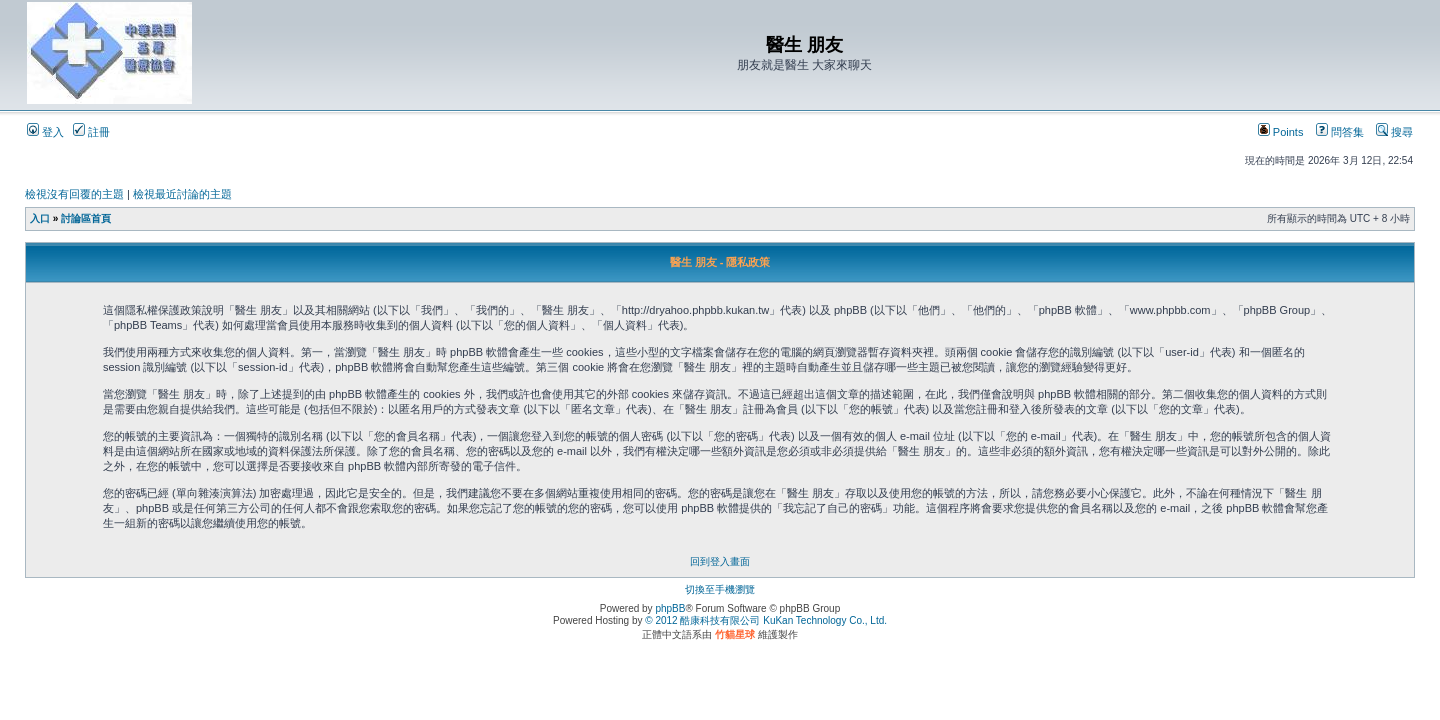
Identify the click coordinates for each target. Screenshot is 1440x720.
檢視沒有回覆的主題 (74, 194)
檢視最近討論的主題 (182, 194)
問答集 (1340, 132)
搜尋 (1394, 132)
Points (1281, 132)
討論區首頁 (86, 218)
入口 (40, 218)
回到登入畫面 (720, 561)
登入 (45, 132)
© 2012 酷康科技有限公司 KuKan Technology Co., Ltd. (766, 620)
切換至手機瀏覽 (720, 589)
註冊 (91, 132)
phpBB (670, 608)
